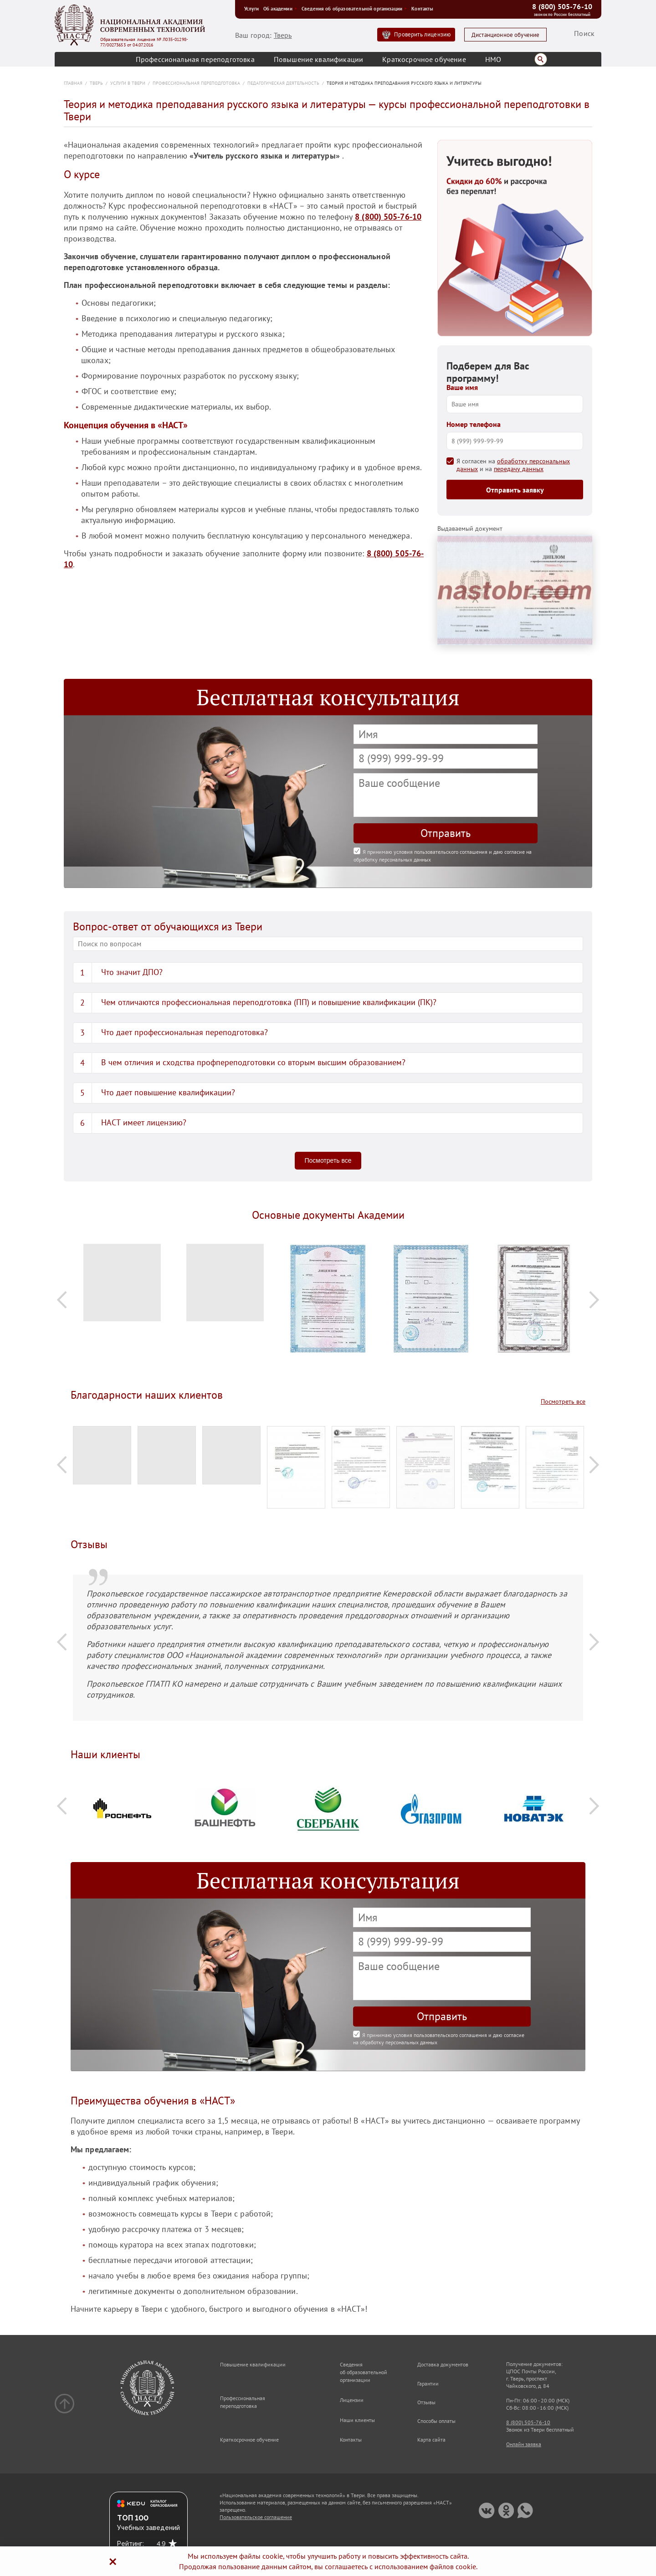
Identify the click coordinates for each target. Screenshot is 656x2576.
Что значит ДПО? (132, 972)
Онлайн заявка (523, 2444)
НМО (493, 59)
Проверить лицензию (422, 34)
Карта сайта (431, 2439)
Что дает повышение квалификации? (168, 1092)
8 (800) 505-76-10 (562, 6)
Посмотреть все (327, 1160)
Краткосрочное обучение (424, 59)
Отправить (445, 833)
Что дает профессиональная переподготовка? (184, 1032)
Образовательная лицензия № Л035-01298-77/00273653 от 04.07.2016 (144, 42)
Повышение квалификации (319, 59)
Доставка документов (442, 2364)
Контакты (422, 8)
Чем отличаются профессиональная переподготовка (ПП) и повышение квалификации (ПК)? (268, 1002)
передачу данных (518, 469)
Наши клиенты (357, 2420)
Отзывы (426, 2402)
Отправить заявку (515, 489)
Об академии (280, 8)
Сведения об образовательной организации (354, 8)
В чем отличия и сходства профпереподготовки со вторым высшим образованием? (253, 1062)
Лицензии (352, 2399)
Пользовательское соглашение (256, 2517)
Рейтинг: (130, 2543)
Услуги (251, 8)
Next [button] (594, 1300)
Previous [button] (62, 1300)
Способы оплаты (436, 2420)
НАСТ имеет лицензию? (143, 1122)
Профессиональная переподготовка (195, 59)
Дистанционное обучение (506, 35)
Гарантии (428, 2383)
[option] (122, 1286)
